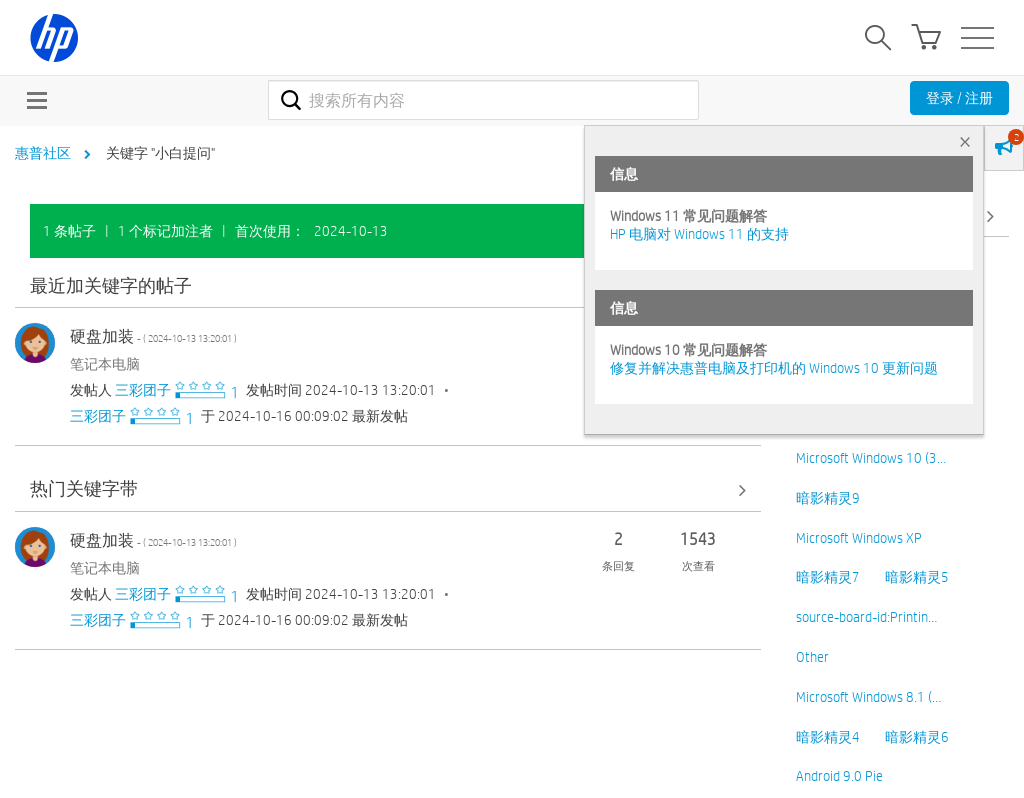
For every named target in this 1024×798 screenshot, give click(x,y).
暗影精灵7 (828, 577)
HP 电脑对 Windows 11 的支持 (699, 234)
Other (812, 657)
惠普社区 (43, 153)
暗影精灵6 (917, 737)
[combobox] (483, 100)
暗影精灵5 (917, 577)
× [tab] (965, 141)
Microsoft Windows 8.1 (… (868, 697)
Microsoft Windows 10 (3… (871, 458)
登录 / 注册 (959, 98)
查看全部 (388, 286)
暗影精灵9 (828, 498)
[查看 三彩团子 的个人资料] (143, 390)
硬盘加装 (153, 336)
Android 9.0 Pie (839, 776)
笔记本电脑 (105, 364)
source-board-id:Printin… (866, 617)
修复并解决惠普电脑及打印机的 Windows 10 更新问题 (774, 368)
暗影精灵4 (828, 737)
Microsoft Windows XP (859, 538)
